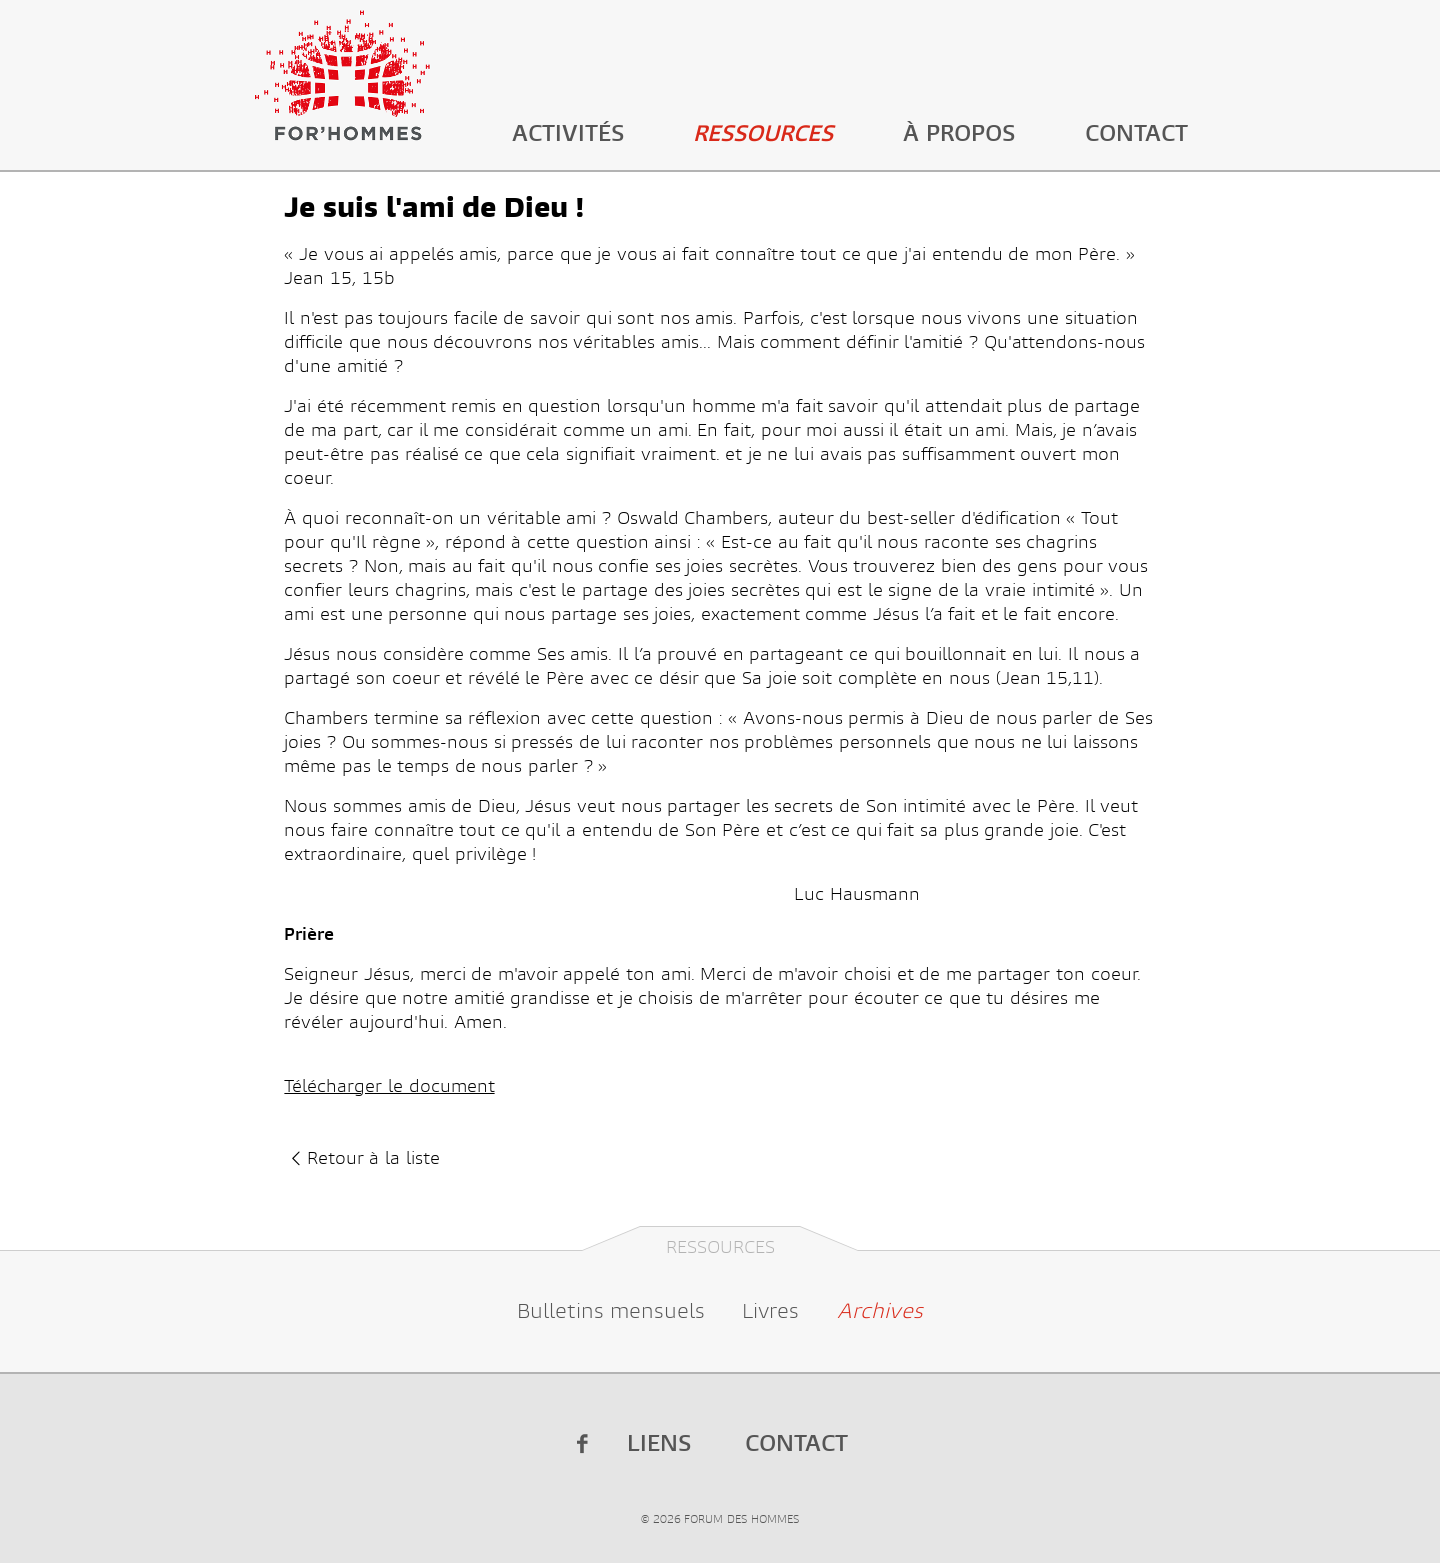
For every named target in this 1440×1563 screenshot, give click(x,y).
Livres (770, 1311)
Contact (1136, 133)
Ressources (763, 133)
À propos (959, 133)
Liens (659, 1443)
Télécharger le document (389, 1086)
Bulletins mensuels (611, 1311)
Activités (568, 133)
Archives (880, 1311)
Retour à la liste (361, 1158)
